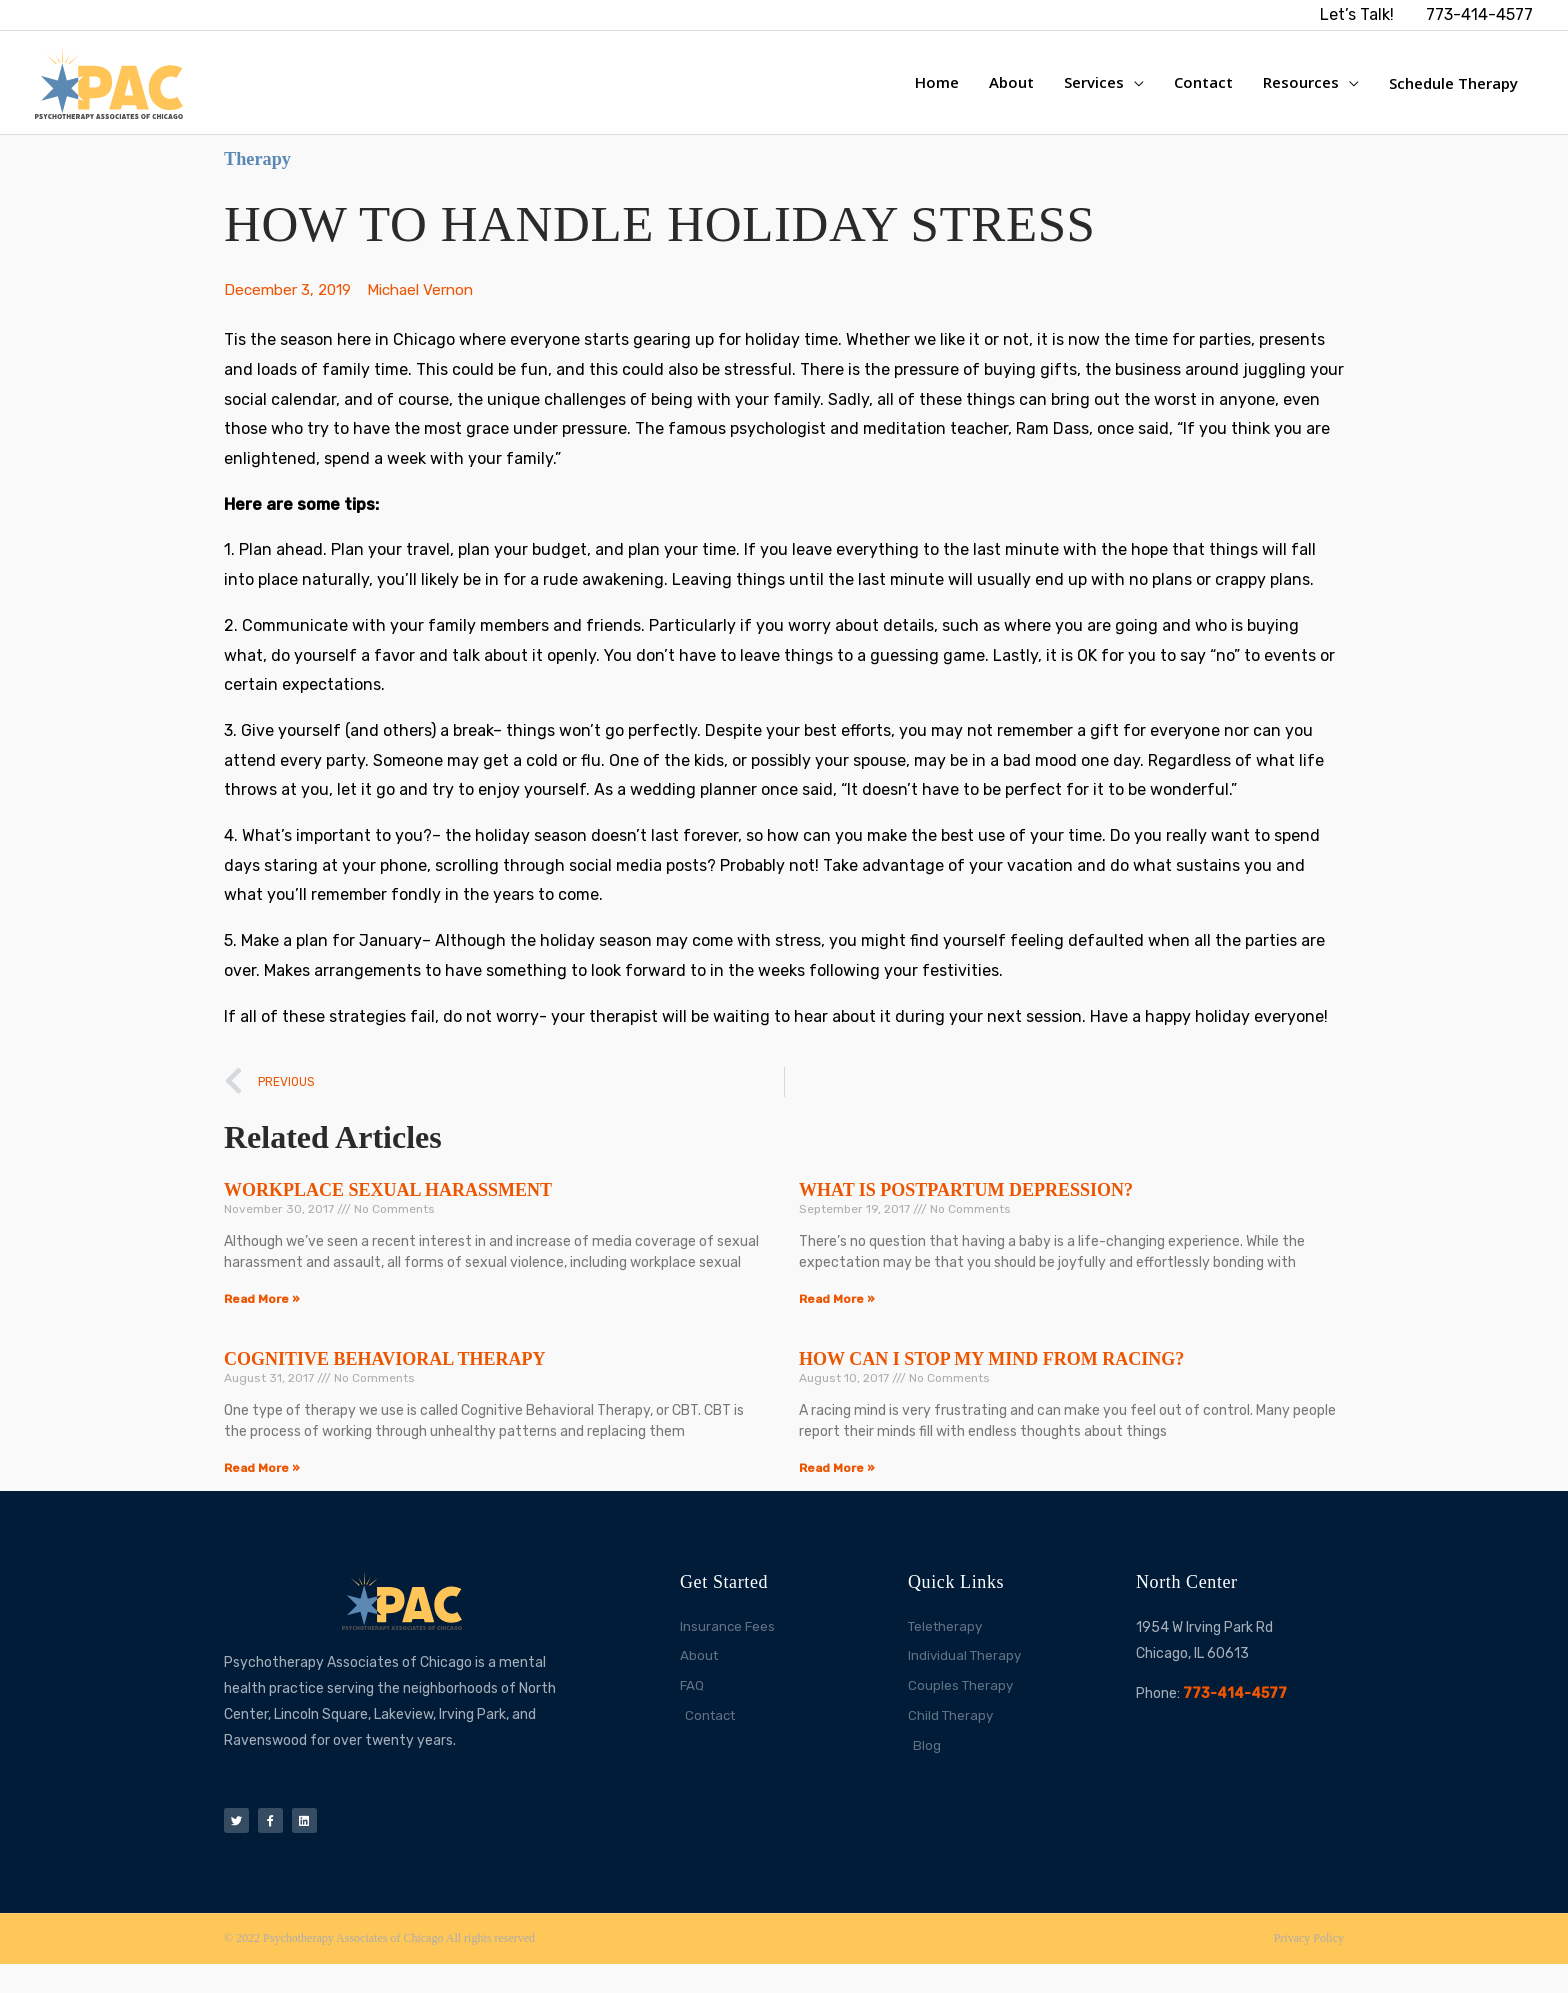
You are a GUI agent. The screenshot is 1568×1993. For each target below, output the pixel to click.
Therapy (264, 176)
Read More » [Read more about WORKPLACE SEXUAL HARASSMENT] (262, 1320)
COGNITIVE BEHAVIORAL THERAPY (384, 1380)
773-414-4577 (1235, 1714)
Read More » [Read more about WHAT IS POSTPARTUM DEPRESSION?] (837, 1320)
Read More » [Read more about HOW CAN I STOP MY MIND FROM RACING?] (837, 1489)
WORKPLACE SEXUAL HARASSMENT (388, 1211)
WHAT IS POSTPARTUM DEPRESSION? (966, 1211)
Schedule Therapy (1453, 92)
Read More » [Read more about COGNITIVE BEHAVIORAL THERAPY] (262, 1489)
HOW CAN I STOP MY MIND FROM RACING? (991, 1380)
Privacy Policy (1309, 1968)
